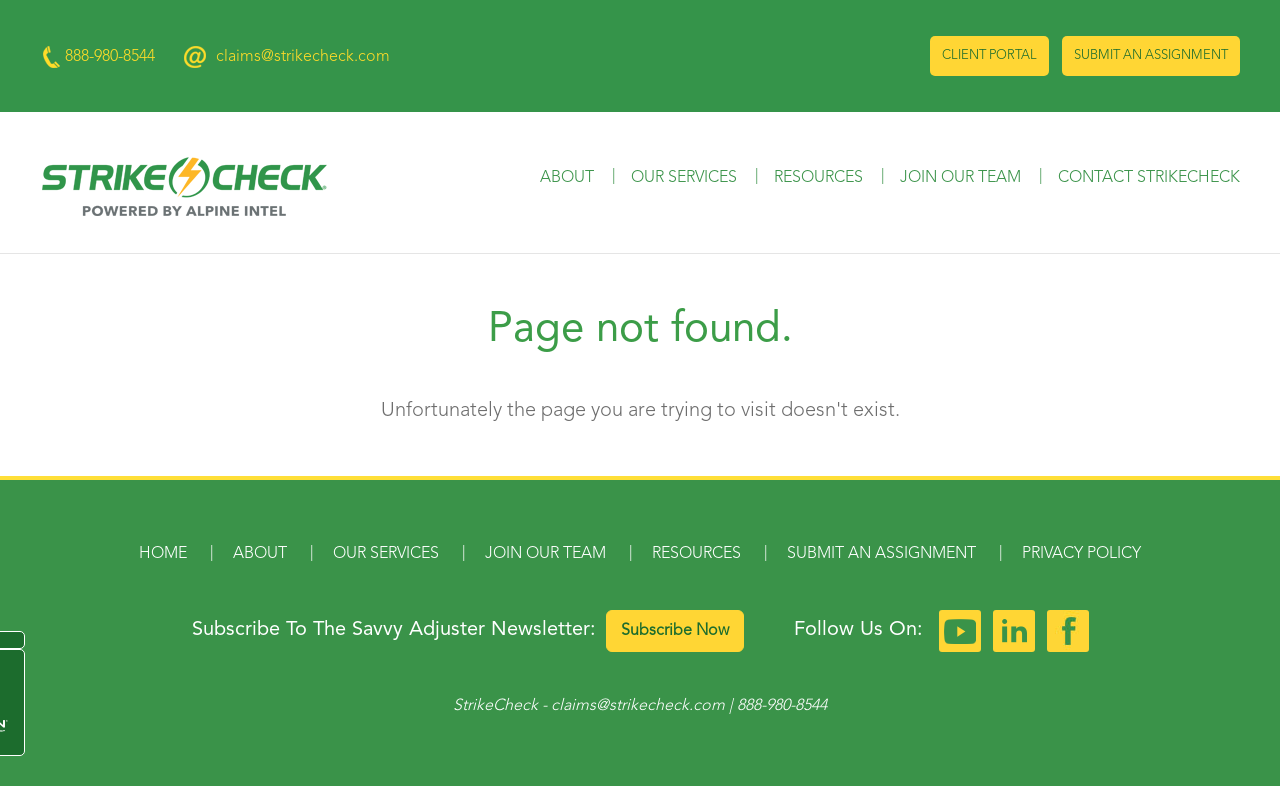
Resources (818, 178)
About (567, 178)
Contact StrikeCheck (1149, 178)
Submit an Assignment (1151, 55)
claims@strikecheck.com (303, 57)
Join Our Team (960, 178)
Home (163, 554)
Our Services (684, 178)
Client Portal (989, 55)
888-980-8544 (782, 706)
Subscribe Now (675, 631)
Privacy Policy (1081, 554)
